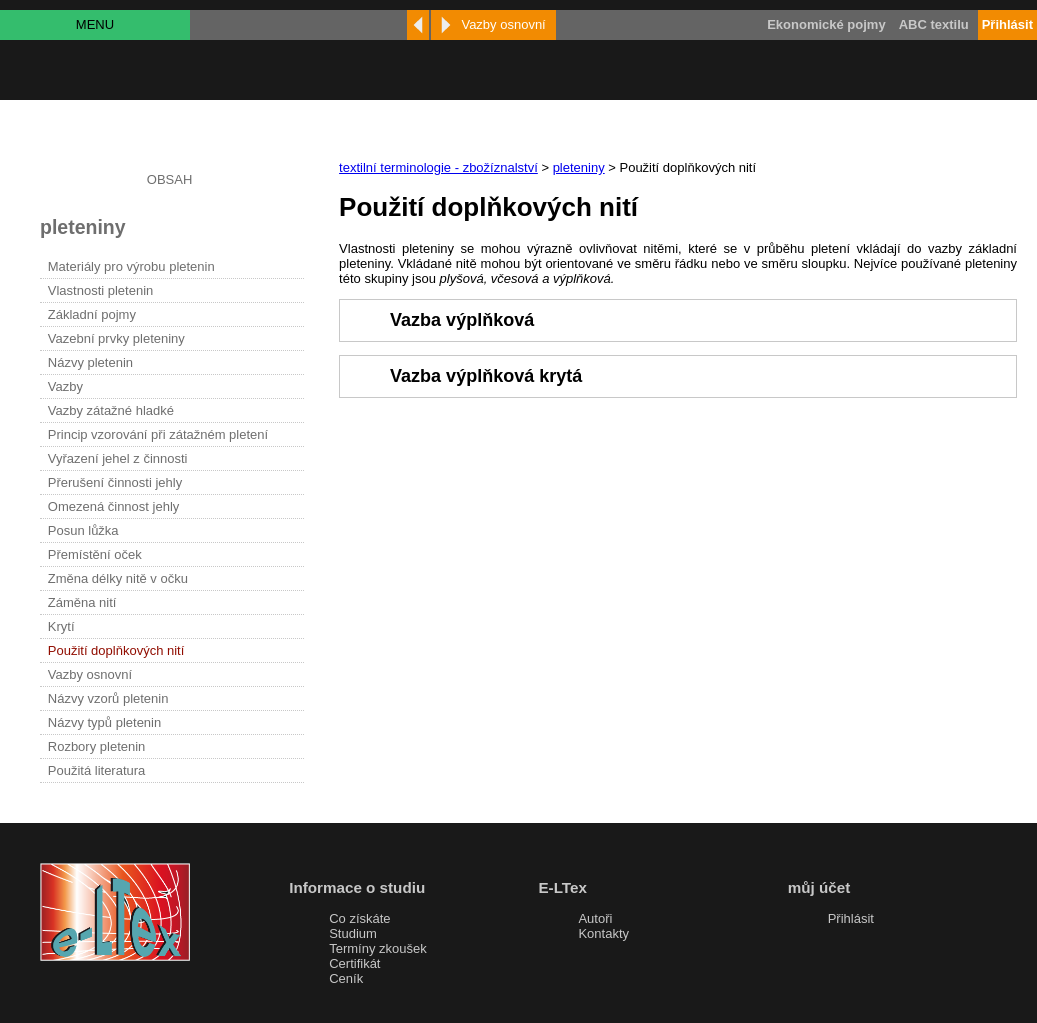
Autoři (595, 918)
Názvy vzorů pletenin (108, 698)
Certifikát (354, 963)
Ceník (346, 978)
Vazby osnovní (90, 674)
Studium (353, 933)
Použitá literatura (97, 770)
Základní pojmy (92, 314)
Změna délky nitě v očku (118, 578)
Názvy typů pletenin (104, 722)
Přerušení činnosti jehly (115, 482)
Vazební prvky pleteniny (116, 338)
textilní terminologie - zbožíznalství (438, 167)
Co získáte (359, 918)
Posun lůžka (83, 530)
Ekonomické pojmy (826, 24)
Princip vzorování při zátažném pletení (158, 434)
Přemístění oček (95, 554)
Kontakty (603, 933)
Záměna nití (82, 602)
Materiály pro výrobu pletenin (131, 266)
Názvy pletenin (90, 362)
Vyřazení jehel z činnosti (118, 458)
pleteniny (579, 167)
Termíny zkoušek (378, 948)
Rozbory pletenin (97, 746)
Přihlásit (851, 918)
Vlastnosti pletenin (101, 290)
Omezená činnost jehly (114, 506)
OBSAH (170, 179)
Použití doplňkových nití (116, 650)
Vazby (65, 386)
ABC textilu (934, 24)
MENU (95, 24)
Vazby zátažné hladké (111, 410)
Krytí (61, 626)
